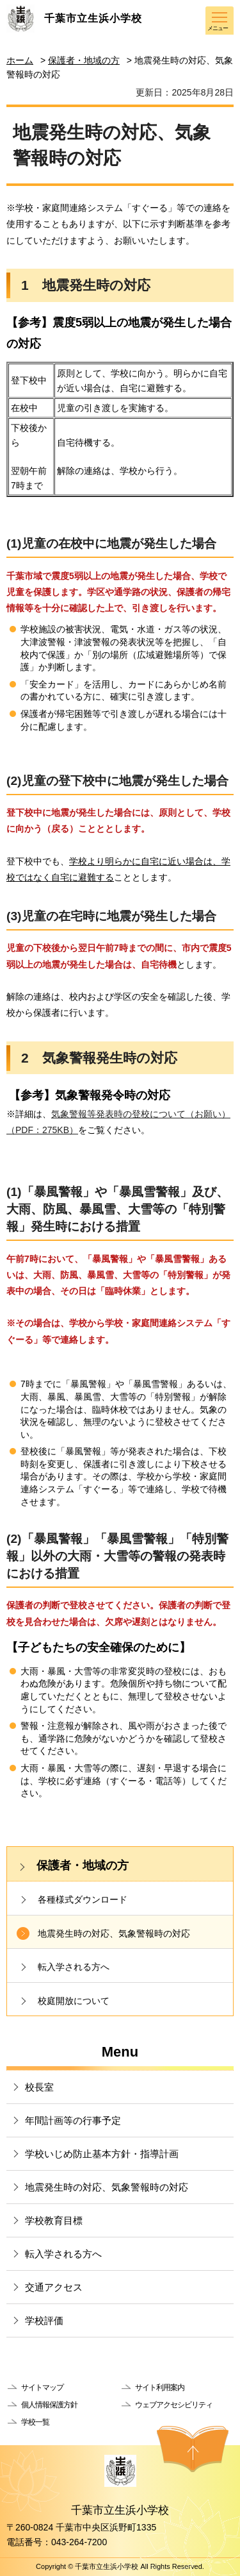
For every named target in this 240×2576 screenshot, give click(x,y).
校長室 (39, 2087)
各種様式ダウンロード (82, 1899)
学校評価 (44, 2320)
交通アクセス (54, 2287)
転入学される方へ (73, 1967)
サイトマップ (42, 2387)
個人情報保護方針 (49, 2404)
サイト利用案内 (159, 2387)
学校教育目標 (54, 2220)
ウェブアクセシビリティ (173, 2404)
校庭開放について (73, 2001)
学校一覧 (35, 2422)
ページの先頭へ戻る (192, 2449)
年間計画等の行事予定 (73, 2120)
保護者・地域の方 (84, 60)
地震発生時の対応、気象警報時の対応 (114, 1933)
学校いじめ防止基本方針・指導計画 (102, 2153)
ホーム (19, 60)
